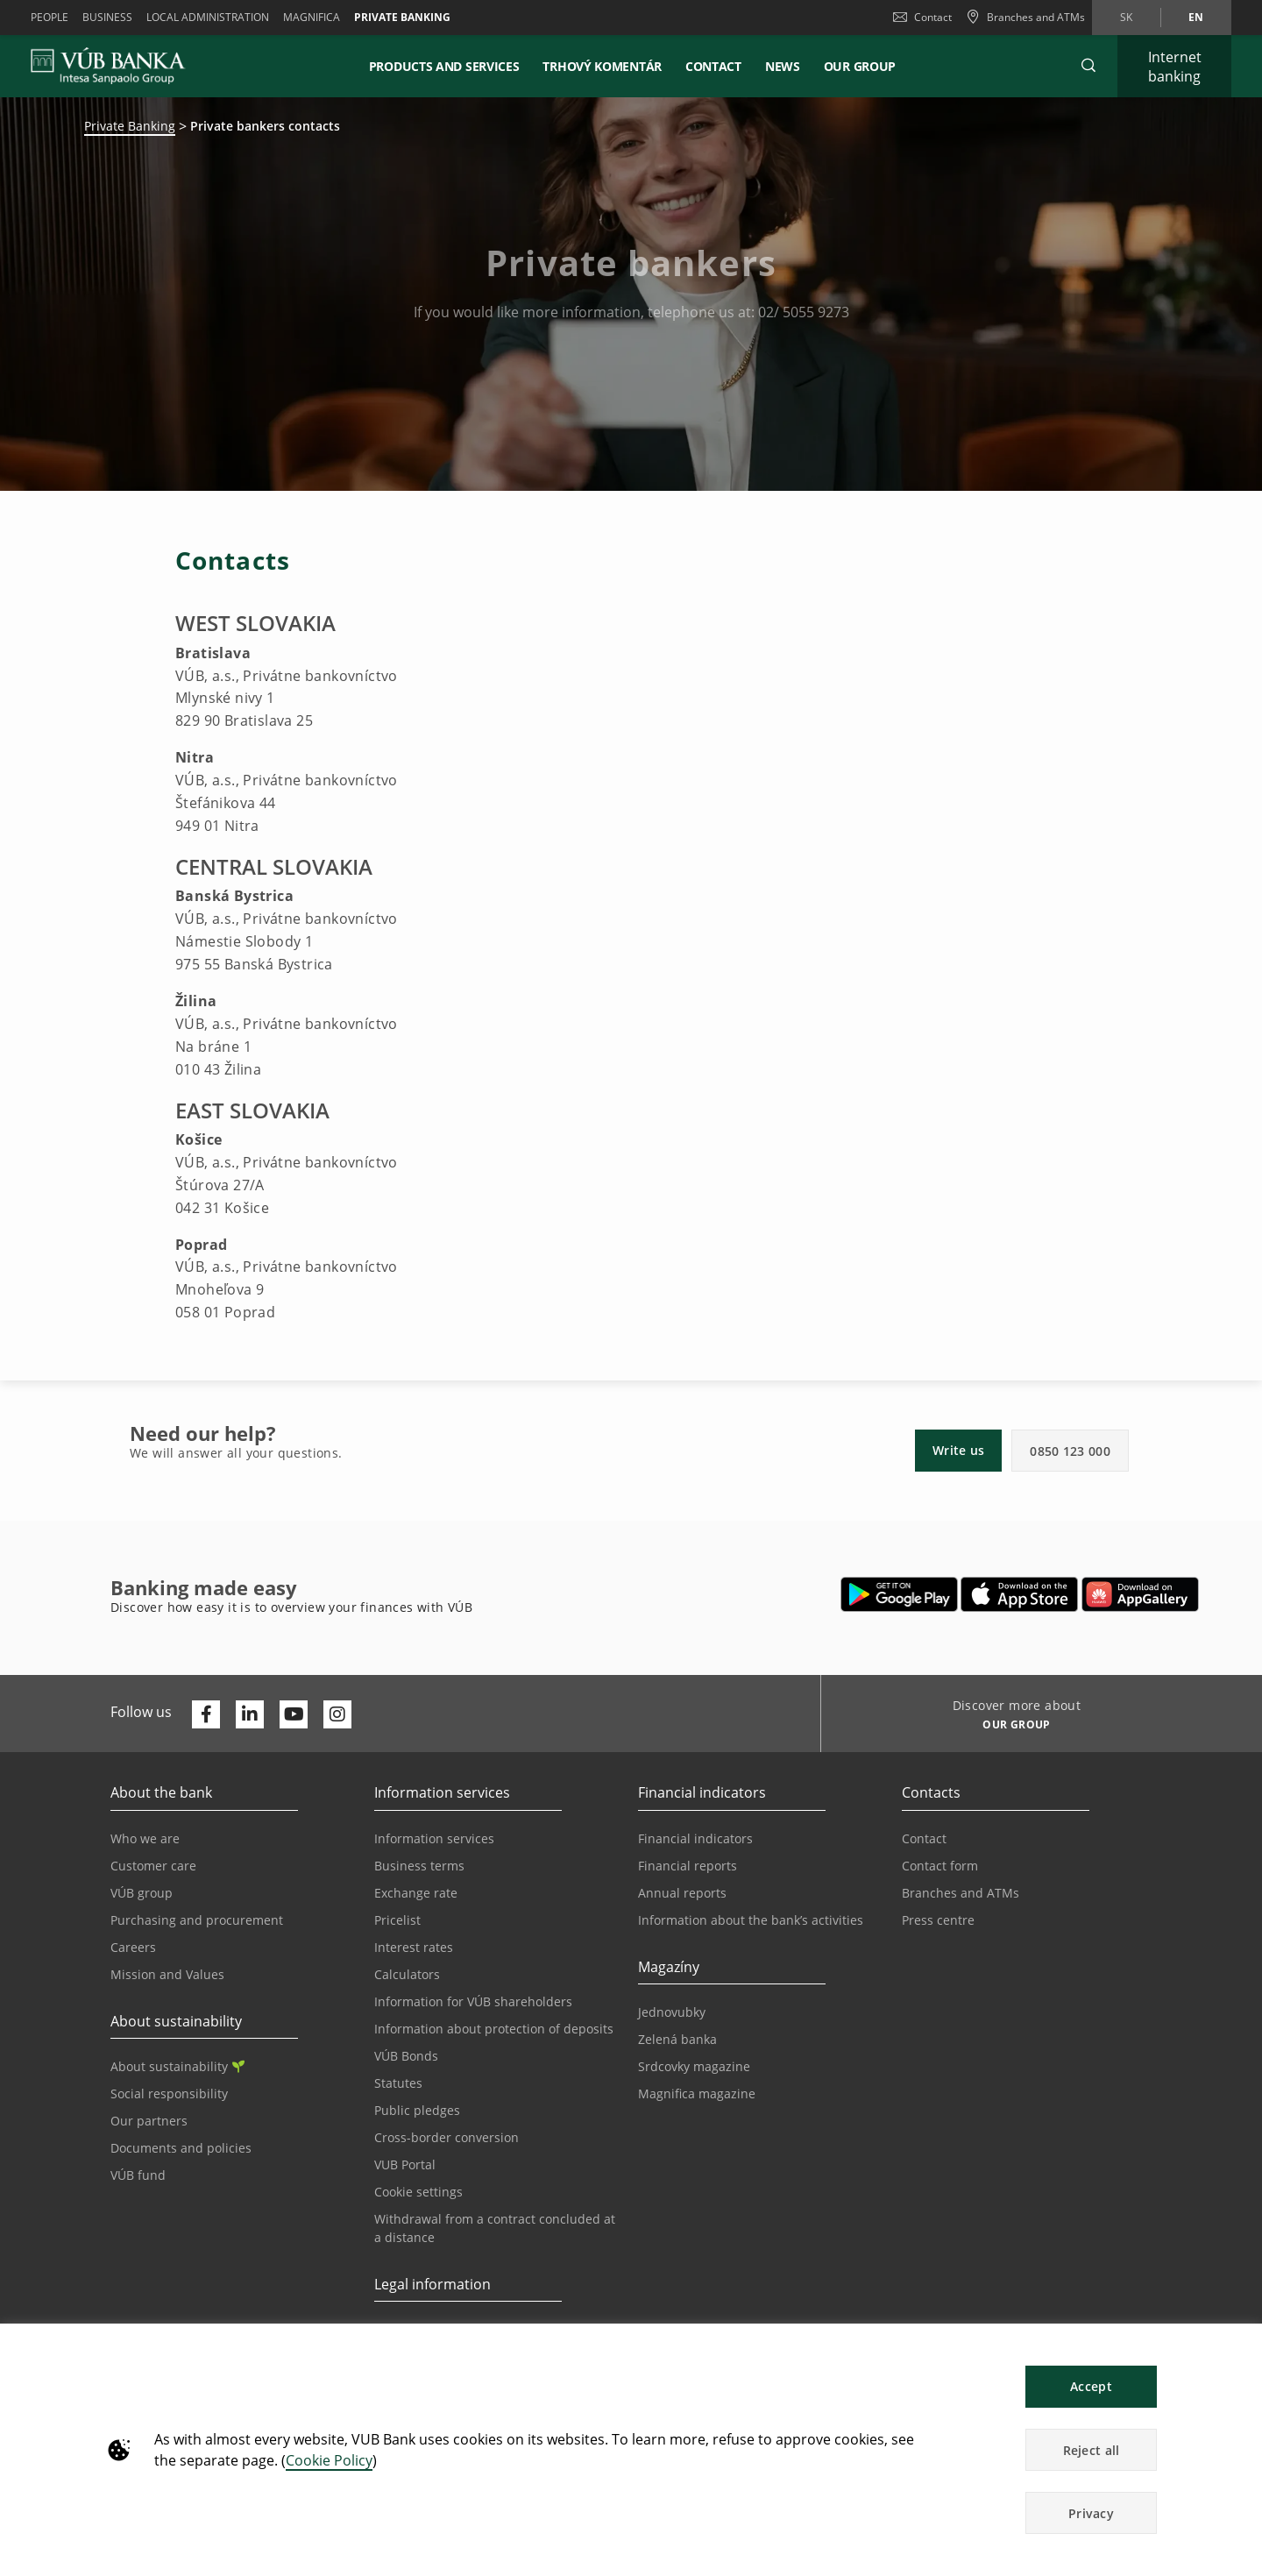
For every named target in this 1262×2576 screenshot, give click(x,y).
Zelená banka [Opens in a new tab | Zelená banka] (677, 2039)
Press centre (938, 1920)
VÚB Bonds (406, 2055)
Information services (434, 1838)
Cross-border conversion (446, 2137)
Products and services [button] (444, 66)
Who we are (145, 1838)
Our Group (860, 66)
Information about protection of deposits (493, 2028)
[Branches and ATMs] (1025, 17)
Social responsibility (169, 2093)
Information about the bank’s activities (750, 1920)
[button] (1088, 65)
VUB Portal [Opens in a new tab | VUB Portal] (405, 2164)
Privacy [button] (1091, 2513)
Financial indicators (695, 1838)
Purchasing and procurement (196, 1920)
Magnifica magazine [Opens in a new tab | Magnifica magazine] (696, 2093)
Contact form (940, 1865)
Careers (133, 1947)
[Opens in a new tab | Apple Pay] (1020, 1594)
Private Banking (129, 125)
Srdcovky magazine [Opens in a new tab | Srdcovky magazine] (694, 2066)
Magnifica (311, 17)
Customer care (153, 1865)
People (49, 17)
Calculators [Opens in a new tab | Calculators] (407, 1974)
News (782, 66)
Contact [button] (713, 66)
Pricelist (397, 1920)
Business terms (419, 1865)
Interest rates (413, 1947)
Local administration (207, 17)
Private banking (402, 17)
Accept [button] (1091, 2386)
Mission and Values (167, 1974)
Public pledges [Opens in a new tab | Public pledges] (417, 2110)
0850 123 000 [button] (1070, 1451)
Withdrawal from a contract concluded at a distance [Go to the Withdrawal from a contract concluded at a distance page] (494, 2228)
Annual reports (682, 1892)
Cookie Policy (329, 2460)
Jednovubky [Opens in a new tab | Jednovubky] (671, 2012)
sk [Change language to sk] (1126, 17)
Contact (922, 17)
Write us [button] (958, 1450)
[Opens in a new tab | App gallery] (1140, 1594)
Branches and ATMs (960, 1892)
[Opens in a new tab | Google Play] (899, 1594)
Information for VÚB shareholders (473, 2001)
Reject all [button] (1091, 2450)
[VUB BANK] (108, 65)
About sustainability (177, 2066)
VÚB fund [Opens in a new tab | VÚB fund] (138, 2175)
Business (107, 17)
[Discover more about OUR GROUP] (1010, 1727)
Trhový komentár (602, 66)
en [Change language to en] (1195, 17)
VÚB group (141, 1892)
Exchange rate (415, 1892)
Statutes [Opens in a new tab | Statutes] (398, 2083)
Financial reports (687, 1865)
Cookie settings (418, 2191)
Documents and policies (181, 2148)
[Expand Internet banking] (1174, 66)
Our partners (149, 2120)
